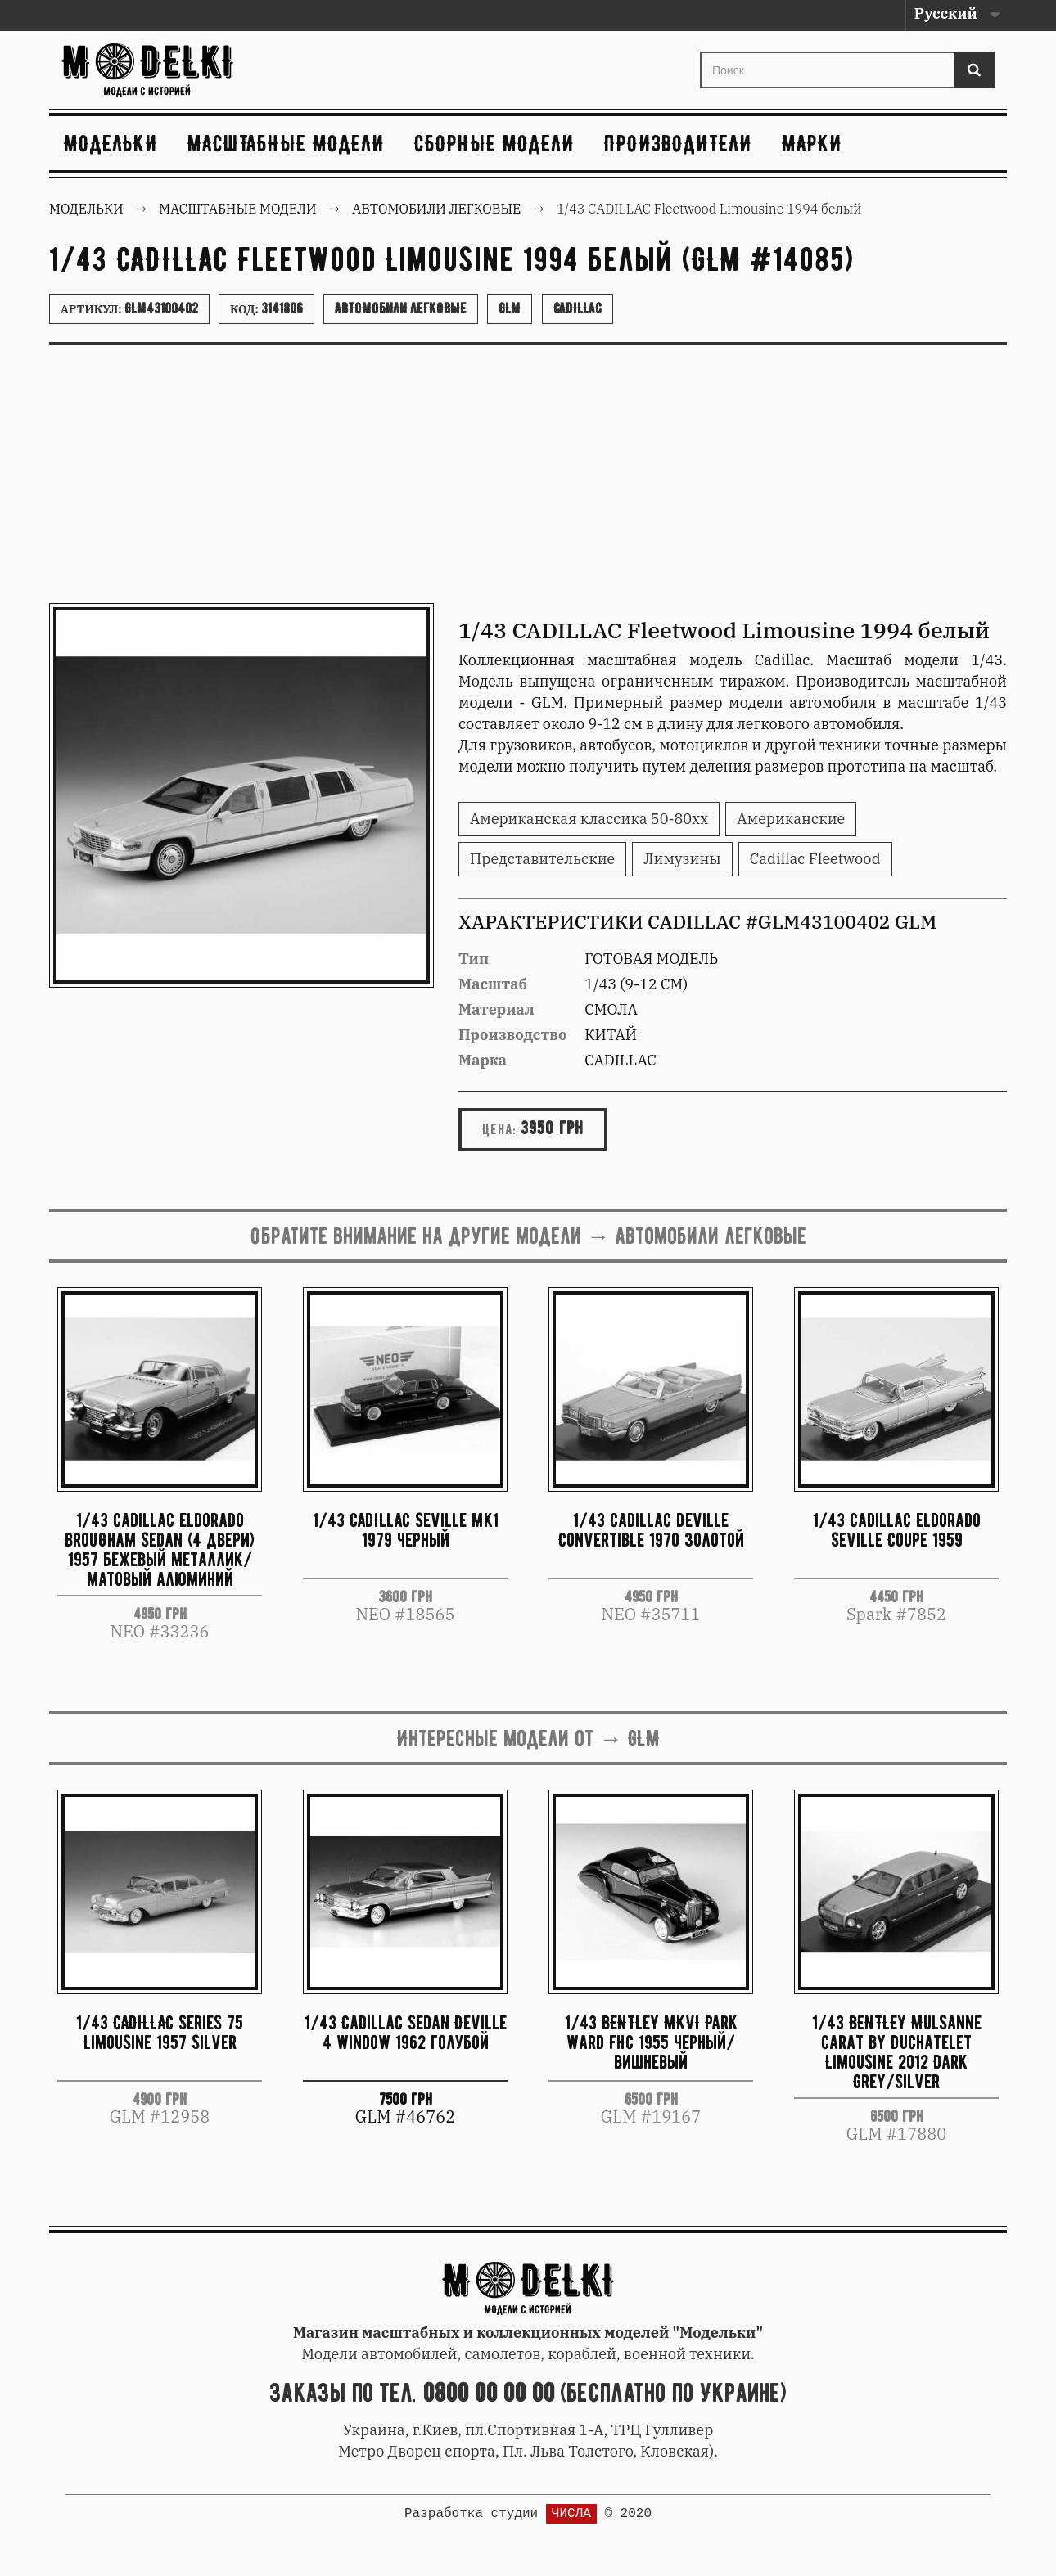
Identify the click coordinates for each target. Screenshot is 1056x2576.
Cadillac (577, 308)
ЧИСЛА (571, 2513)
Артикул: (129, 308)
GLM (510, 308)
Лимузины (682, 858)
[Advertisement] (528, 480)
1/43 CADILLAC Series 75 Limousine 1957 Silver (159, 2032)
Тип (473, 958)
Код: (266, 308)
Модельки (111, 143)
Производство (512, 1034)
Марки (812, 143)
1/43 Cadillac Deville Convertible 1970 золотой (651, 1529)
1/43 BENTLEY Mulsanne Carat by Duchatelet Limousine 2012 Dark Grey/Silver (897, 2051)
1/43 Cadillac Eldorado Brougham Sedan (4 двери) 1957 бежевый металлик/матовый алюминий (160, 1548)
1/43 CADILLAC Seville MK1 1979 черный (406, 1529)
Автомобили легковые (401, 308)
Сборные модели (494, 143)
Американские (791, 818)
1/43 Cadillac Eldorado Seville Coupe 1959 (897, 1529)
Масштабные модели (286, 143)
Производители (678, 143)
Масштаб (492, 984)
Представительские (542, 858)
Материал (496, 1009)
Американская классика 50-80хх (589, 818)
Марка (482, 1060)
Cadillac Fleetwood (815, 858)
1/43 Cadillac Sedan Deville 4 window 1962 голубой (406, 2032)
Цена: (499, 1129)
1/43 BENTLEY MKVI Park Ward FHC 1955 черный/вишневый (651, 2042)
